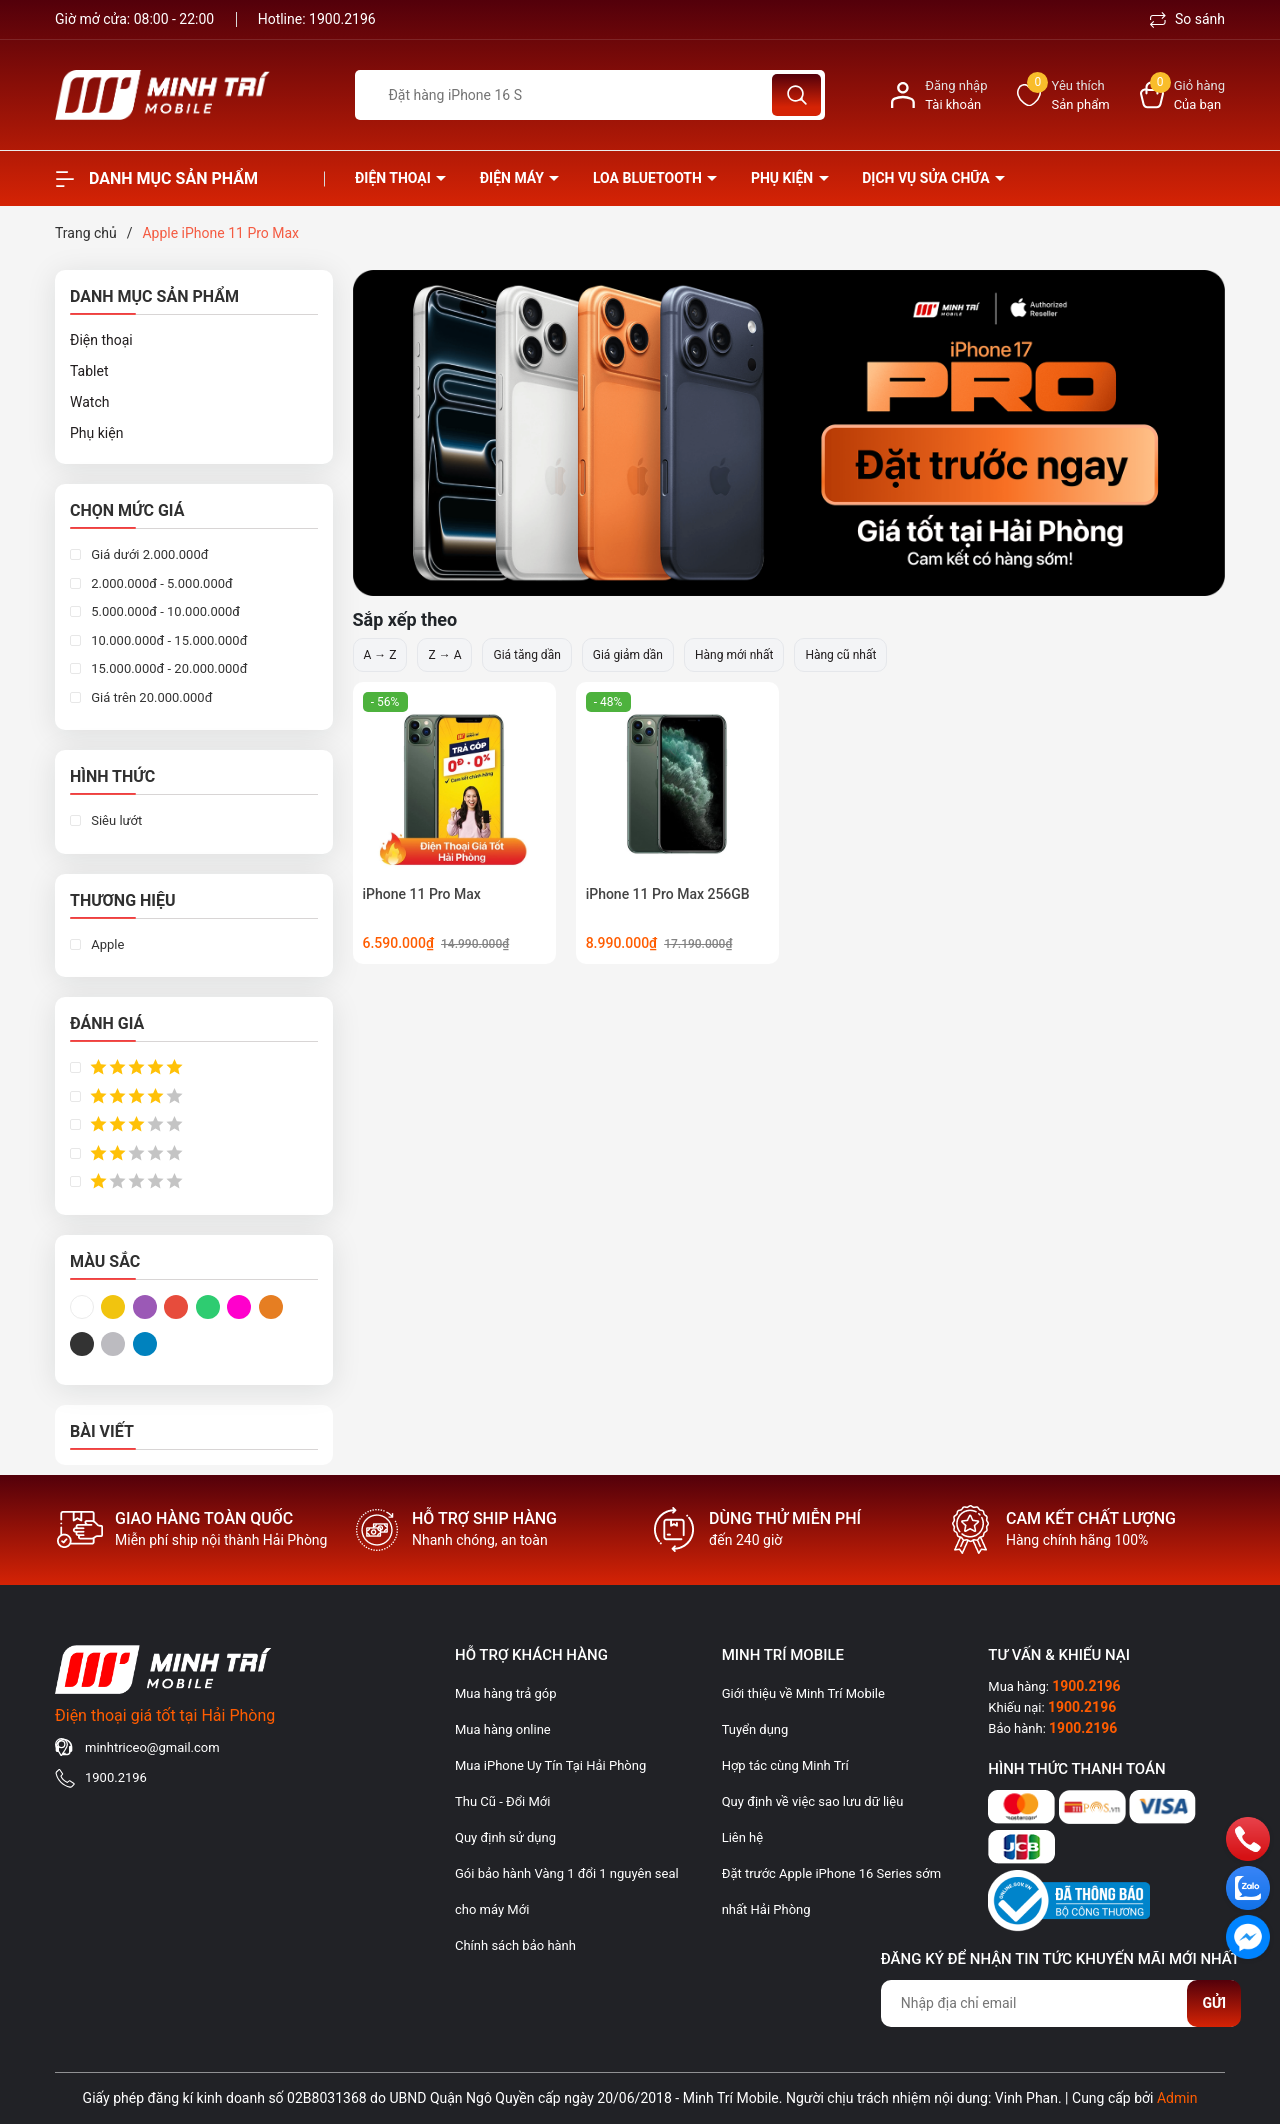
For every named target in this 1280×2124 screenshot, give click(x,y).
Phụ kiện (784, 178)
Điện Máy (514, 178)
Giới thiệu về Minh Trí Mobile (803, 1693)
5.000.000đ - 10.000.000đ (164, 611)
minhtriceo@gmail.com (152, 1747)
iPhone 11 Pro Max (422, 894)
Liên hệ (743, 1837)
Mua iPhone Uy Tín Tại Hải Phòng (550, 1765)
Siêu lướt (115, 820)
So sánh (1187, 19)
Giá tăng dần (526, 655)
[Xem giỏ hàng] (1182, 95)
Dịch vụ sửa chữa (927, 178)
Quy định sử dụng (505, 1837)
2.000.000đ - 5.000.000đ (160, 583)
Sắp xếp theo (405, 619)
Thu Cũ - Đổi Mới (502, 1801)
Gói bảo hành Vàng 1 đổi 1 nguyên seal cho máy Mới (567, 1891)
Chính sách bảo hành (515, 1945)
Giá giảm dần (628, 655)
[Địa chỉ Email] (1060, 2003)
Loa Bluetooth (649, 178)
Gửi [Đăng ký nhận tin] (1214, 2003)
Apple (106, 944)
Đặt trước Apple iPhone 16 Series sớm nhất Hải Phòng (831, 1891)
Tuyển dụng (755, 1729)
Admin (1177, 2098)
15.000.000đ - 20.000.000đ (167, 668)
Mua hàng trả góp (505, 1693)
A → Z (380, 655)
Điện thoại (394, 178)
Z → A (444, 655)
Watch (89, 402)
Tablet (89, 371)
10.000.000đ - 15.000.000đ (167, 640)
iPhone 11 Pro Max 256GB (668, 894)
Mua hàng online (503, 1729)
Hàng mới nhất (734, 655)
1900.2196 (342, 19)
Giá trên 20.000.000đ (150, 697)
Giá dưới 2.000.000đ (148, 554)
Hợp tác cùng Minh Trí (785, 1765)
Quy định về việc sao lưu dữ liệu (813, 1801)
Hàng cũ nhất (840, 655)
